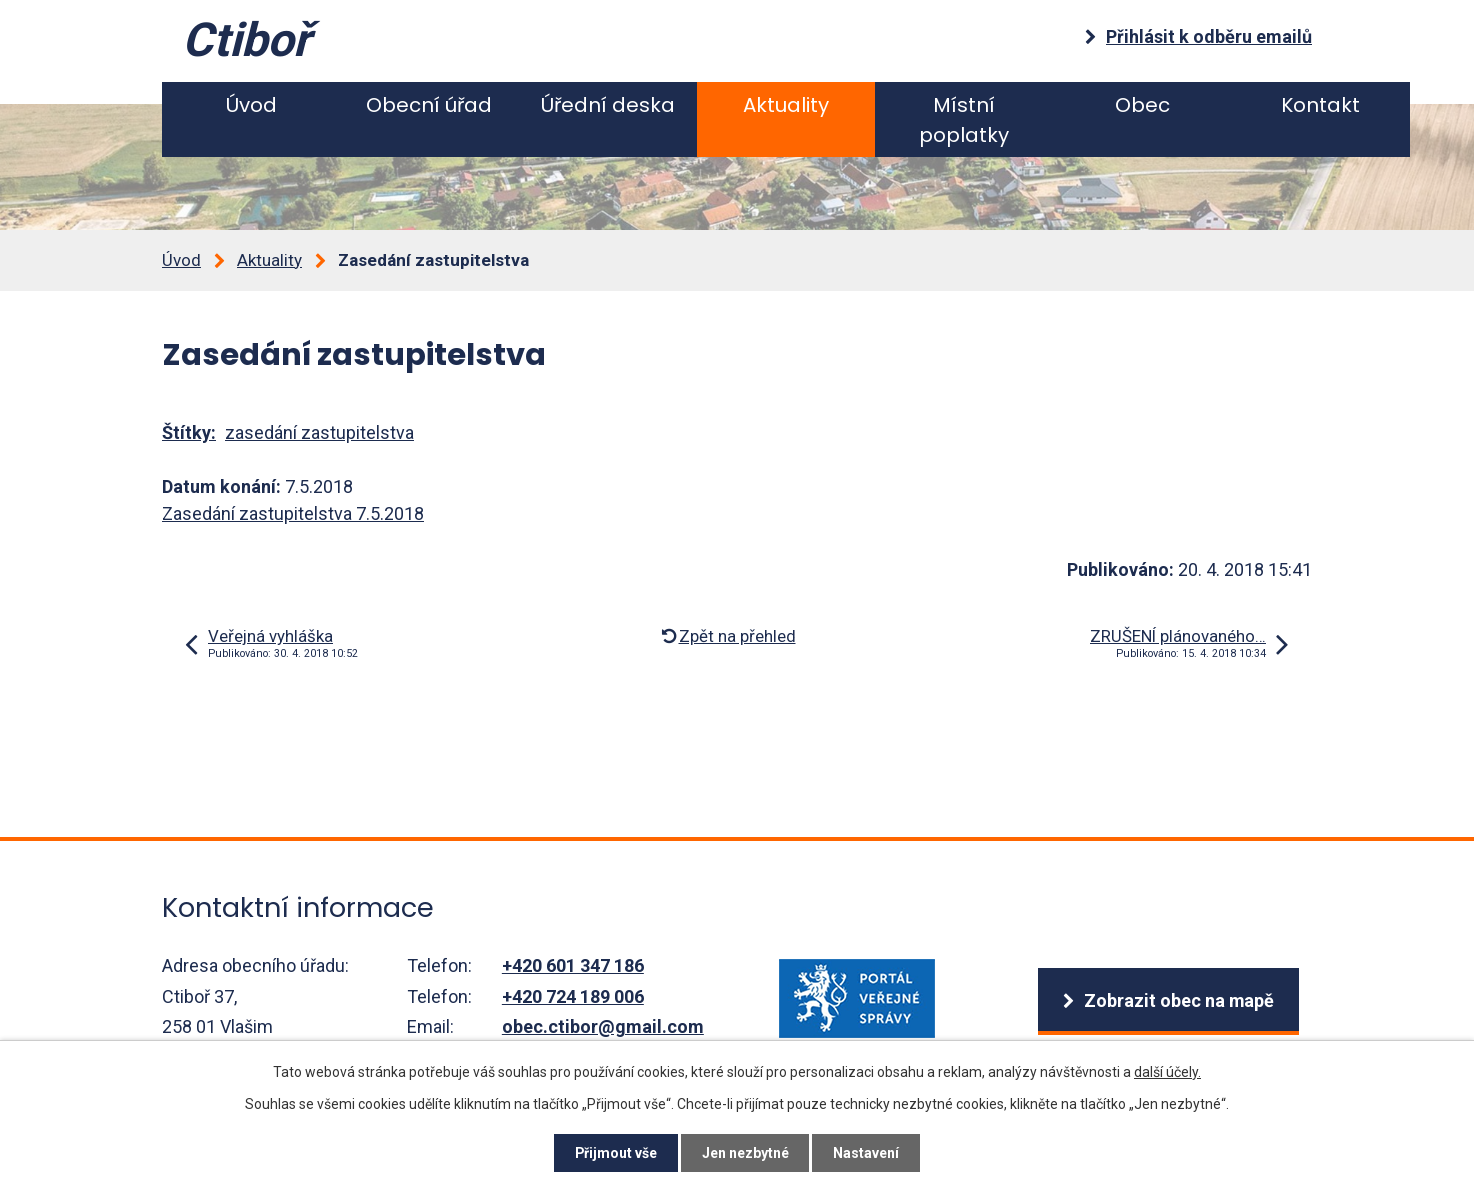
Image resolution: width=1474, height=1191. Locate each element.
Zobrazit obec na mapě (1178, 1000)
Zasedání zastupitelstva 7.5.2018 (293, 513)
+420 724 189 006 (573, 996)
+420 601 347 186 (573, 965)
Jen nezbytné (745, 1153)
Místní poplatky (964, 120)
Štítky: (189, 432)
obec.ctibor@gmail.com (603, 1026)
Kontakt (1320, 105)
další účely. (1167, 1071)
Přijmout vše (615, 1153)
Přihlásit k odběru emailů (1209, 36)
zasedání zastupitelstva (319, 432)
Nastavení (867, 1153)
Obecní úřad (429, 105)
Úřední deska (608, 105)
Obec (1142, 105)
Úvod (251, 105)
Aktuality (786, 105)
